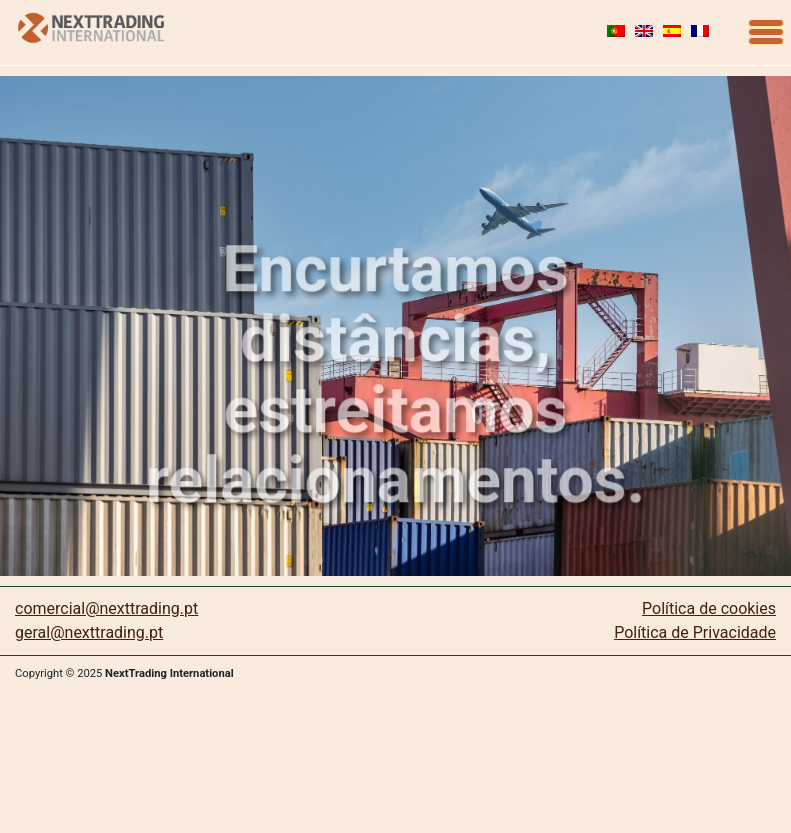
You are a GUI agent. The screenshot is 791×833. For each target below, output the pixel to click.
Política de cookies (709, 608)
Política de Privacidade (695, 632)
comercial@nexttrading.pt (106, 608)
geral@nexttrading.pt (89, 632)
